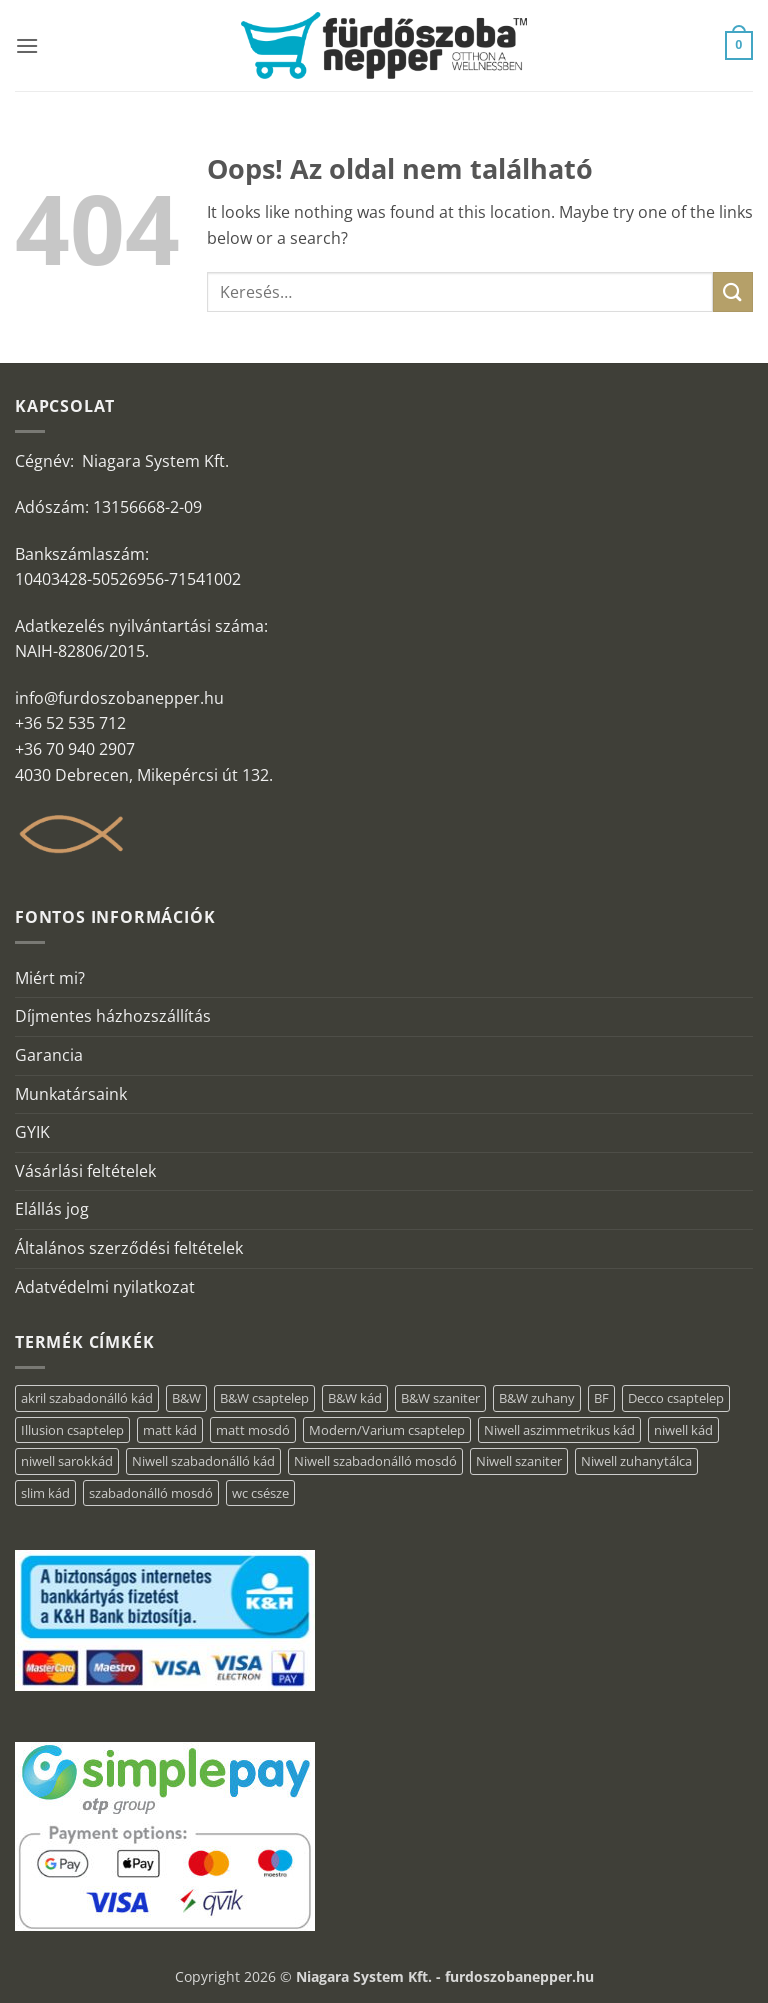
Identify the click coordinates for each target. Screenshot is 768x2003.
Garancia (49, 1055)
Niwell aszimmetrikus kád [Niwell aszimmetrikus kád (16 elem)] (559, 1430)
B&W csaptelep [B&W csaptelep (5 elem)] (264, 1398)
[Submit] (733, 291)
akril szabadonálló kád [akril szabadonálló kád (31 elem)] (87, 1398)
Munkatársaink (71, 1094)
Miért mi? (50, 978)
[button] (27, 45)
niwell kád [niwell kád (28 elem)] (683, 1430)
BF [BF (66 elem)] (601, 1398)
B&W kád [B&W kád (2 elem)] (355, 1398)
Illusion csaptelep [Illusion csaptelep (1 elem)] (72, 1430)
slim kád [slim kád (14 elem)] (45, 1493)
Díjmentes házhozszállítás (113, 1016)
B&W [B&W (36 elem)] (186, 1398)
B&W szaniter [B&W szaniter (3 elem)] (440, 1398)
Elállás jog (52, 1209)
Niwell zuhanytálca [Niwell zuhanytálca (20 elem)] (636, 1461)
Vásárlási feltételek (85, 1171)
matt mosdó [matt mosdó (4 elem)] (253, 1430)
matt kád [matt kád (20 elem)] (170, 1430)
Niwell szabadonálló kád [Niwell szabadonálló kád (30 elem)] (203, 1461)
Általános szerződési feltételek (129, 1248)
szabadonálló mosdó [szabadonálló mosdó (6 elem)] (151, 1493)
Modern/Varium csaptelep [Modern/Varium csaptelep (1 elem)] (387, 1430)
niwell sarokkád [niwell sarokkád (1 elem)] (67, 1461)
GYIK (32, 1132)
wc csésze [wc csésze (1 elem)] (260, 1493)
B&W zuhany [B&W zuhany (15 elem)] (537, 1398)
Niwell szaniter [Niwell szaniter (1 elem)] (519, 1461)
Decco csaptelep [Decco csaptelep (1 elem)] (676, 1398)
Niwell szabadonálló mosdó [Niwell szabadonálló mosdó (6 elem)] (375, 1461)
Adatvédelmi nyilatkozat (105, 1287)
